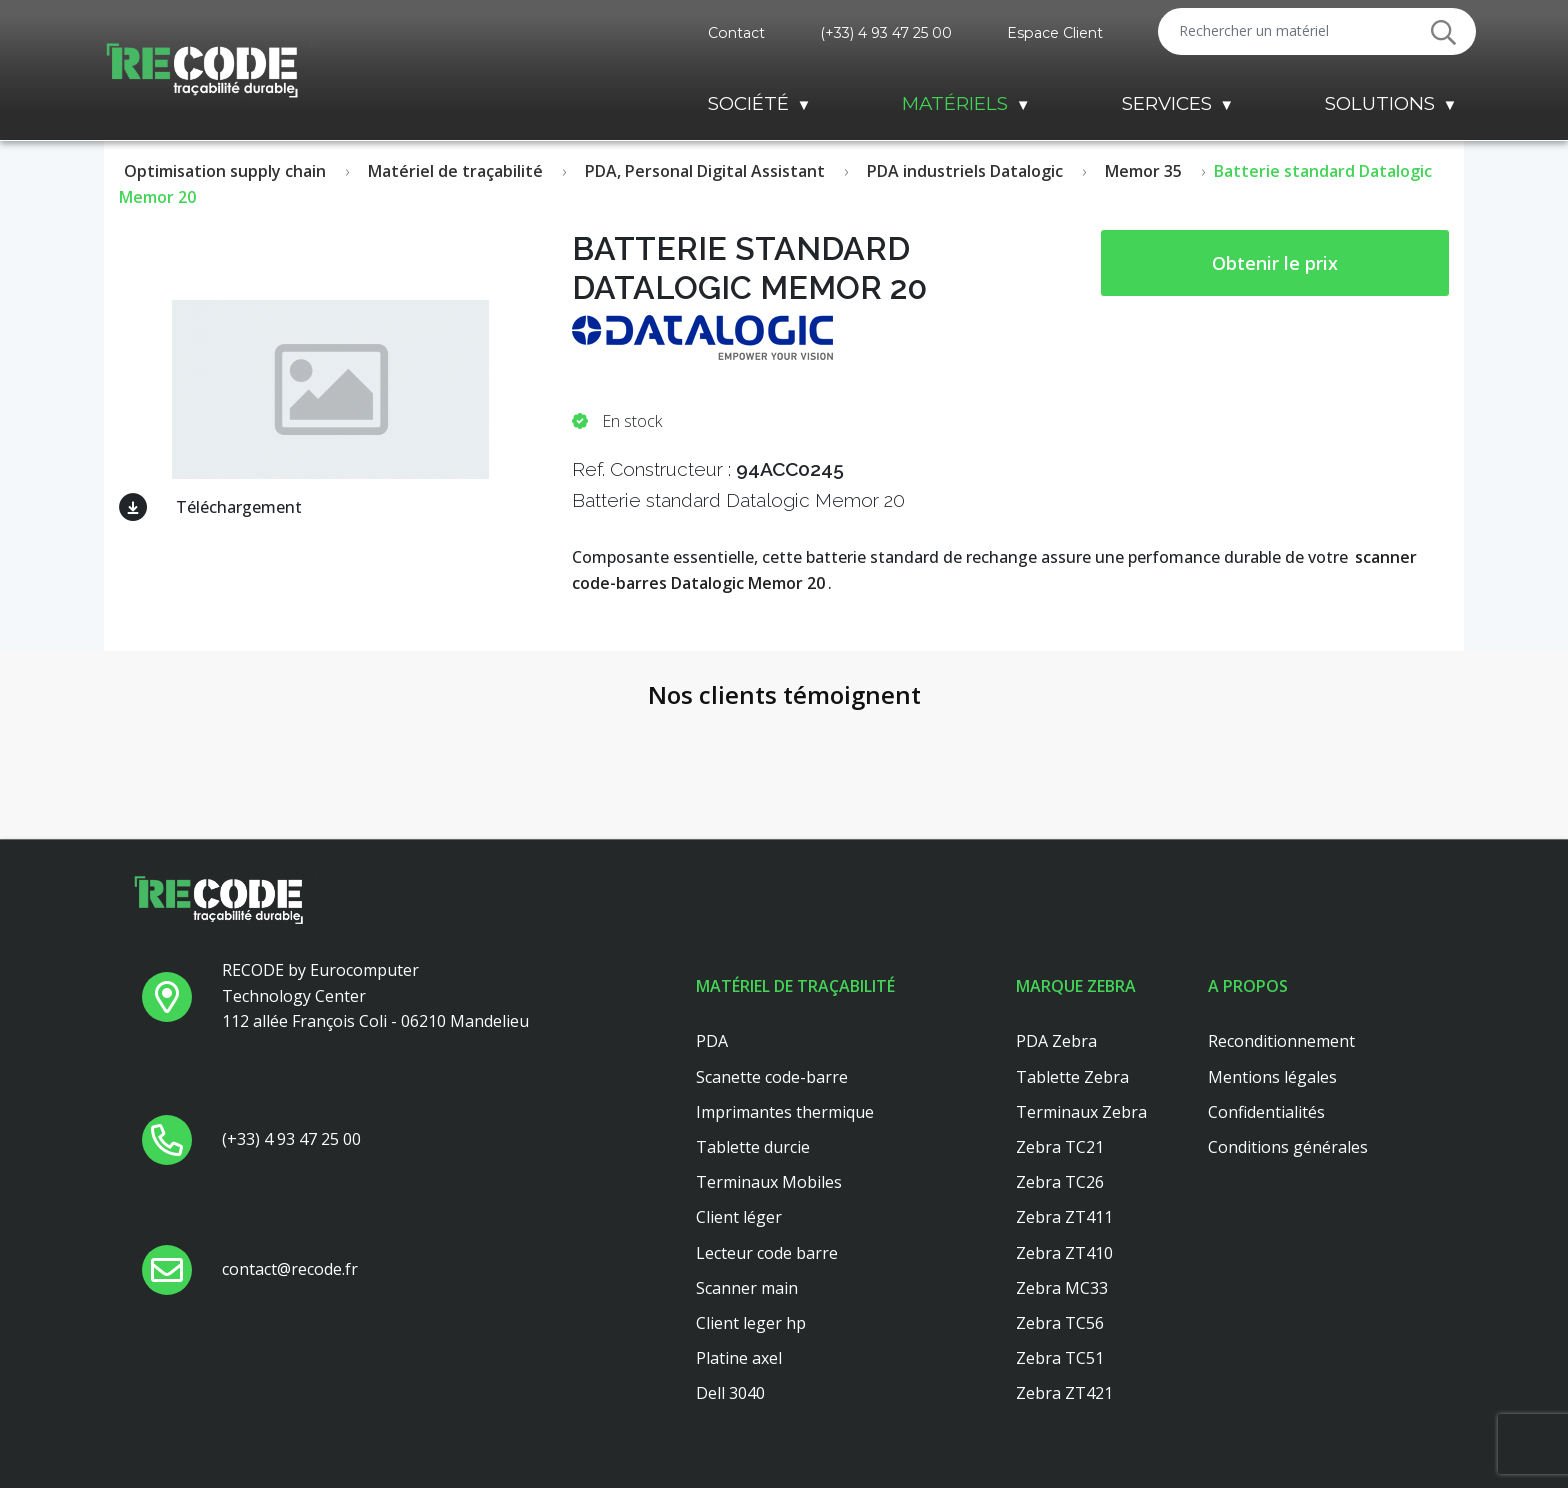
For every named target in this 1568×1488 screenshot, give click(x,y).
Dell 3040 (730, 1393)
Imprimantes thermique (785, 1112)
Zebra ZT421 (1064, 1393)
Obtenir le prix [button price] (1275, 263)
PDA (712, 1041)
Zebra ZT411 (1064, 1217)
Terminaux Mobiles (769, 1182)
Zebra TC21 (1060, 1147)
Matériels (955, 103)
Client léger (739, 1217)
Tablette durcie (753, 1147)
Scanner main (747, 1288)
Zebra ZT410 (1064, 1253)
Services (1167, 103)
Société (748, 103)
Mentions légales (1272, 1077)
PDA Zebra (1056, 1041)
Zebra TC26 (1060, 1182)
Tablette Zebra (1072, 1077)
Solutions (1380, 103)
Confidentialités (1266, 1112)
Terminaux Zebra (1081, 1112)
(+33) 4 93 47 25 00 (886, 33)
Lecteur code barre (767, 1253)
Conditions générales (1288, 1147)
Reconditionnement (1281, 1041)
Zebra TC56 (1060, 1323)
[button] (144, 811)
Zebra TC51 (1060, 1358)
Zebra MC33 (1062, 1288)
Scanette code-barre (772, 1077)
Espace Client (1055, 33)
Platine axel (739, 1358)
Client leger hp (751, 1323)
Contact (736, 33)
